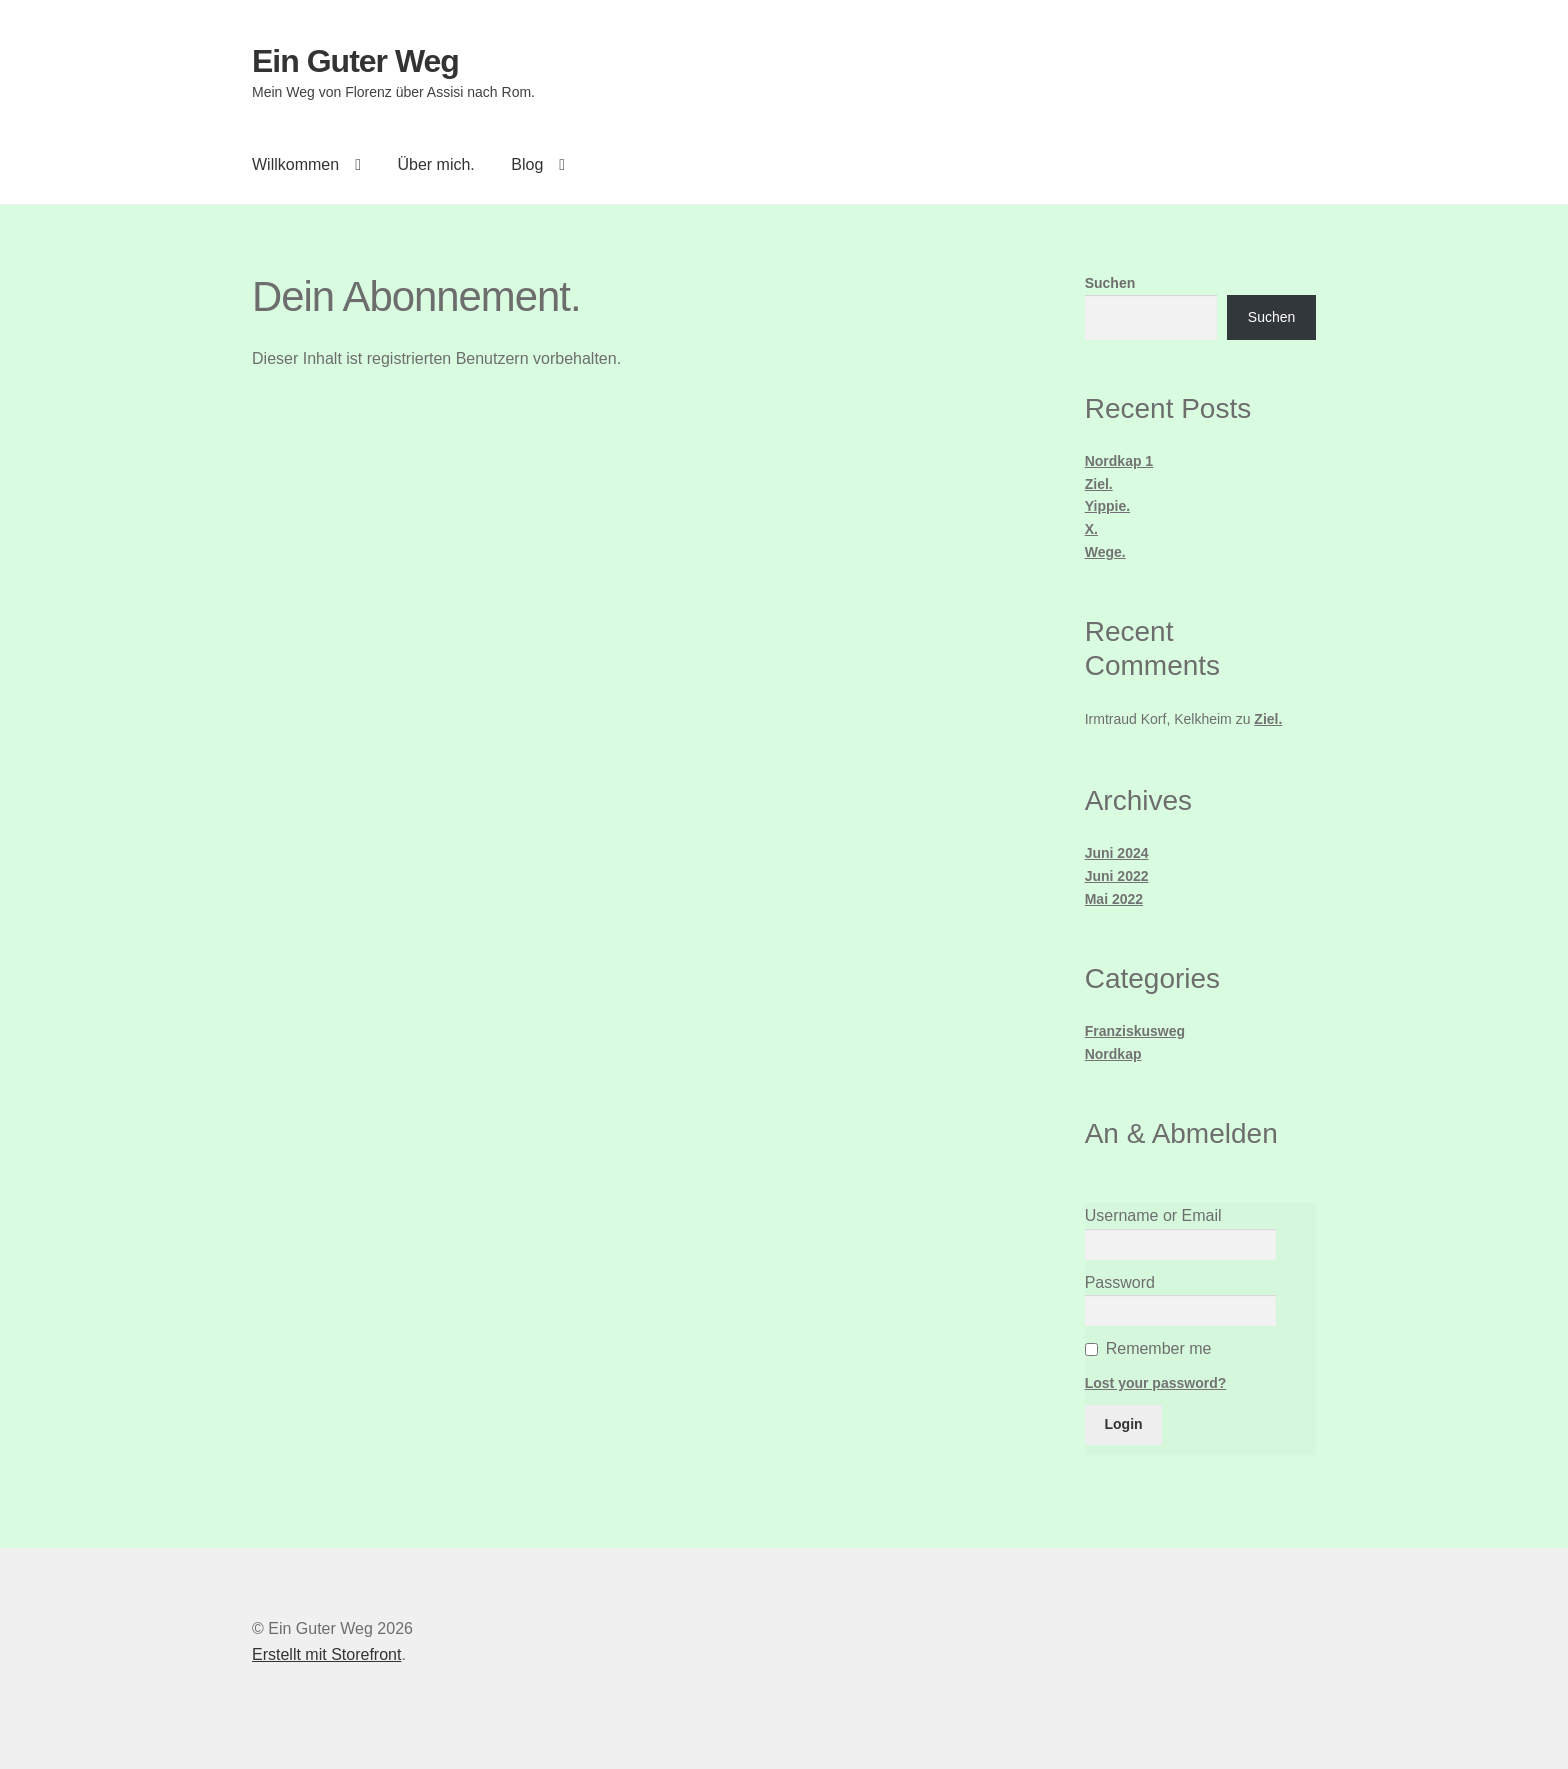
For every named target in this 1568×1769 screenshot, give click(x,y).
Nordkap (1113, 1054)
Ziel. (1099, 484)
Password (1120, 1282)
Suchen (1110, 283)
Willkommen (295, 164)
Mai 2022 (1114, 899)
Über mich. (435, 164)
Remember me (1159, 1348)
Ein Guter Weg (355, 61)
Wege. (1105, 552)
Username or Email (1153, 1215)
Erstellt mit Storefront (326, 1654)
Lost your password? (1156, 1383)
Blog (527, 164)
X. (1091, 529)
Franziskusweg (1135, 1031)
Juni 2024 (1117, 853)
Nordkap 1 (1119, 461)
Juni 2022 (1117, 876)
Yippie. (1107, 506)
